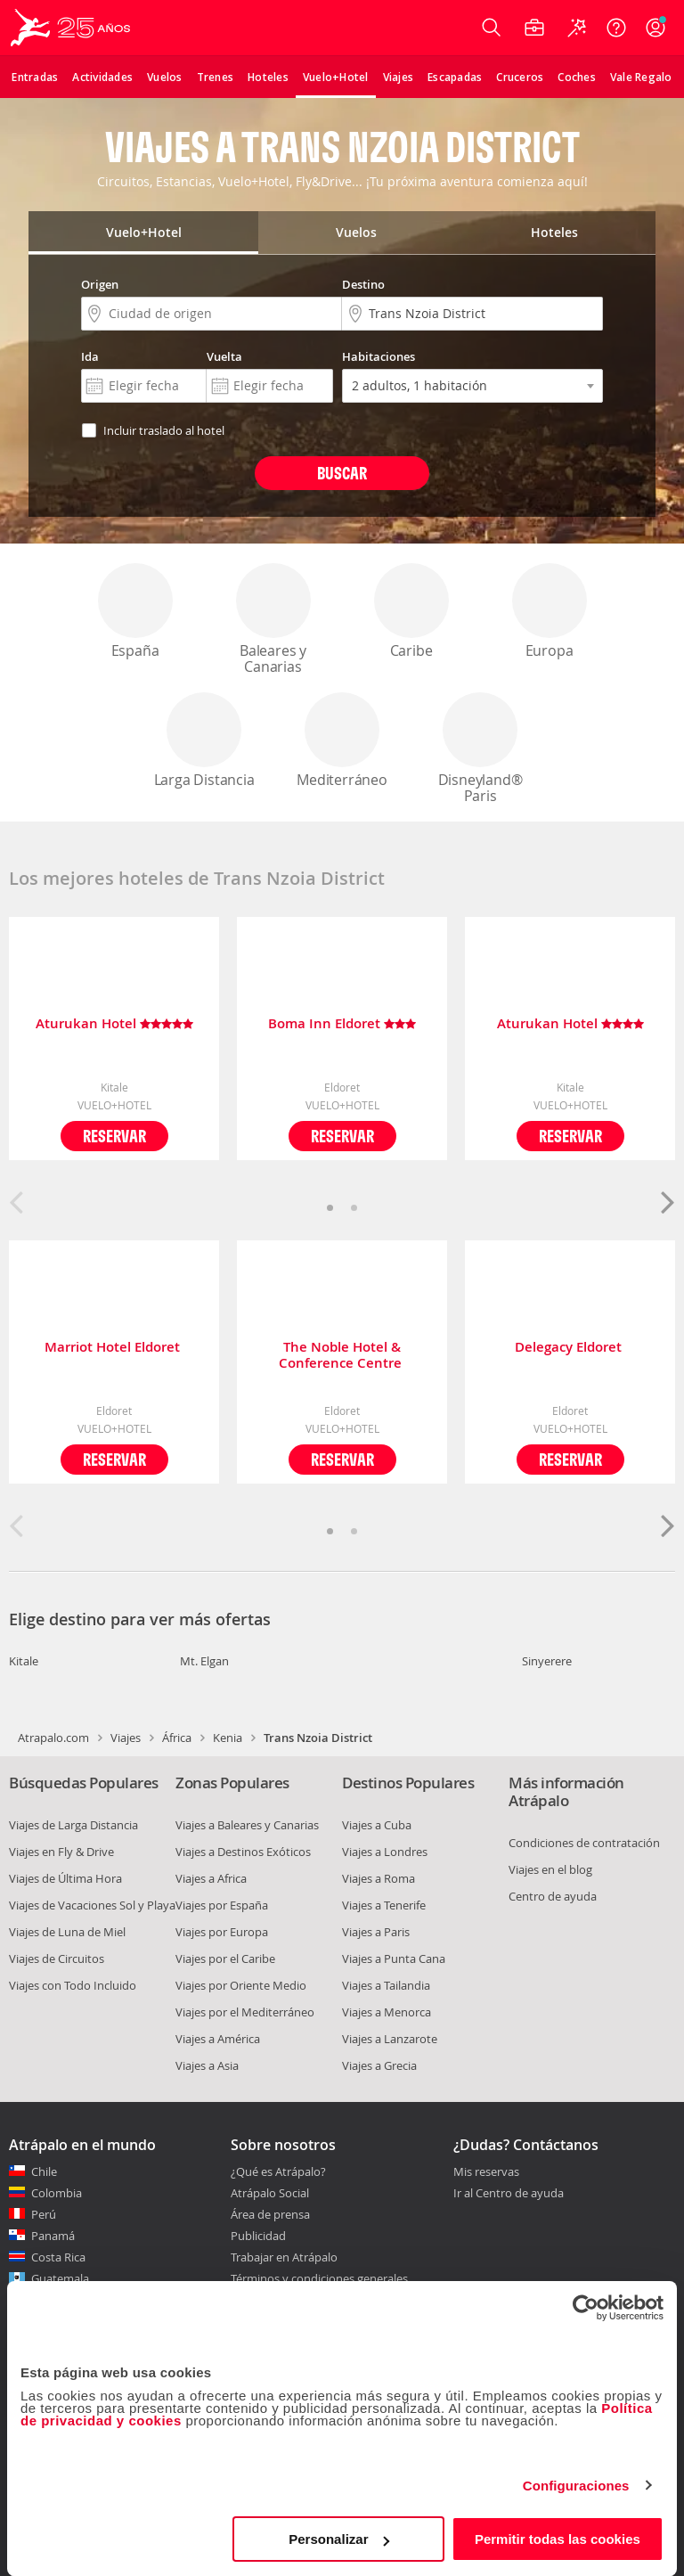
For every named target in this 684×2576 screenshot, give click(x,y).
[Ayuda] (616, 27)
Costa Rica (58, 2257)
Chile (44, 2171)
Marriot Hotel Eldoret (114, 1347)
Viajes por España (221, 1905)
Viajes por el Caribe (225, 1958)
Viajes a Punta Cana (393, 1958)
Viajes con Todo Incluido (72, 1985)
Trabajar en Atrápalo (284, 2257)
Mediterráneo (342, 740)
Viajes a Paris (376, 1932)
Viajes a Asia (207, 2065)
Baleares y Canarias (273, 619)
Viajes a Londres (385, 1852)
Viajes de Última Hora (65, 1878)
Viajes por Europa (221, 1932)
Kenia (227, 1738)
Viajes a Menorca (386, 2012)
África (176, 1738)
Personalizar (339, 2539)
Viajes (125, 1738)
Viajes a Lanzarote (389, 2039)
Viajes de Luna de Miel (67, 1932)
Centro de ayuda (553, 1896)
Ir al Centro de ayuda (508, 2194)
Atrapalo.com (53, 1738)
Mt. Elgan (204, 1661)
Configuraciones (576, 2485)
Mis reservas (486, 2172)
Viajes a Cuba (376, 1825)
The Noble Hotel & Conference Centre (342, 1355)
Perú (43, 2214)
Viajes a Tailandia (386, 1985)
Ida (90, 356)
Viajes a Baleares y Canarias (247, 1825)
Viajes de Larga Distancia (73, 1825)
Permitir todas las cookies (557, 2539)
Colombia (56, 2193)
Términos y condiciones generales (319, 2278)
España (135, 611)
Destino (363, 284)
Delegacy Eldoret (570, 1347)
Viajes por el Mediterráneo (244, 2012)
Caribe (411, 611)
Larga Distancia (204, 740)
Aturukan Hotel (114, 1024)
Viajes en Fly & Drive (61, 1852)
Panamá (53, 2236)
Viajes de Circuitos (56, 1958)
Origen (99, 284)
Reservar (114, 1135)
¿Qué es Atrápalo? (278, 2171)
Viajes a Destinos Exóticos (243, 1852)
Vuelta (224, 356)
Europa (549, 611)
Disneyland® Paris (480, 749)
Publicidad (258, 2236)
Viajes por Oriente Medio (240, 1985)
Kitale (23, 1661)
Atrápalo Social (270, 2193)
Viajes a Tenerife (384, 1905)
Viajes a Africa (211, 1878)
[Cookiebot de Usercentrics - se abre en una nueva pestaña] (586, 2307)
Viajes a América (217, 2039)
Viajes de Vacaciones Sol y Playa (92, 1905)
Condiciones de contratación (584, 1843)
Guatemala (60, 2278)
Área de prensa (270, 2214)
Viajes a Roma (378, 1878)
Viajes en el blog (550, 1869)
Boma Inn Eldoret (342, 1024)
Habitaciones (378, 356)
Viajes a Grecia (379, 2065)
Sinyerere (547, 1661)
